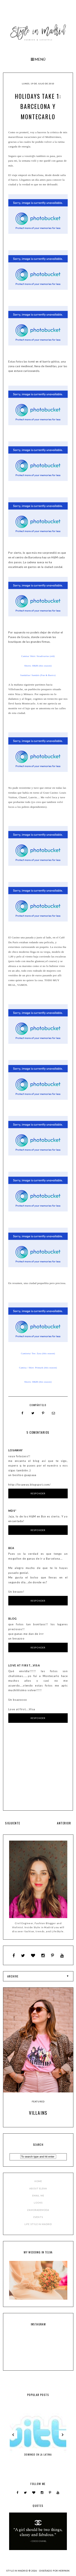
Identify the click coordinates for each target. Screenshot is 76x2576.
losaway (15, 1450)
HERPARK (64, 2570)
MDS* (12, 1510)
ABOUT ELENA (38, 2188)
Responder (38, 1493)
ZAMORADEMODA (38, 2210)
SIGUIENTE (12, 1823)
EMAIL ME (38, 2195)
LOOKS (38, 2202)
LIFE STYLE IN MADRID (38, 2224)
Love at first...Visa (24, 1665)
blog (12, 1618)
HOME (38, 2181)
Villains (38, 2112)
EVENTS (38, 2217)
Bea (11, 1548)
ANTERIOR (64, 1823)
